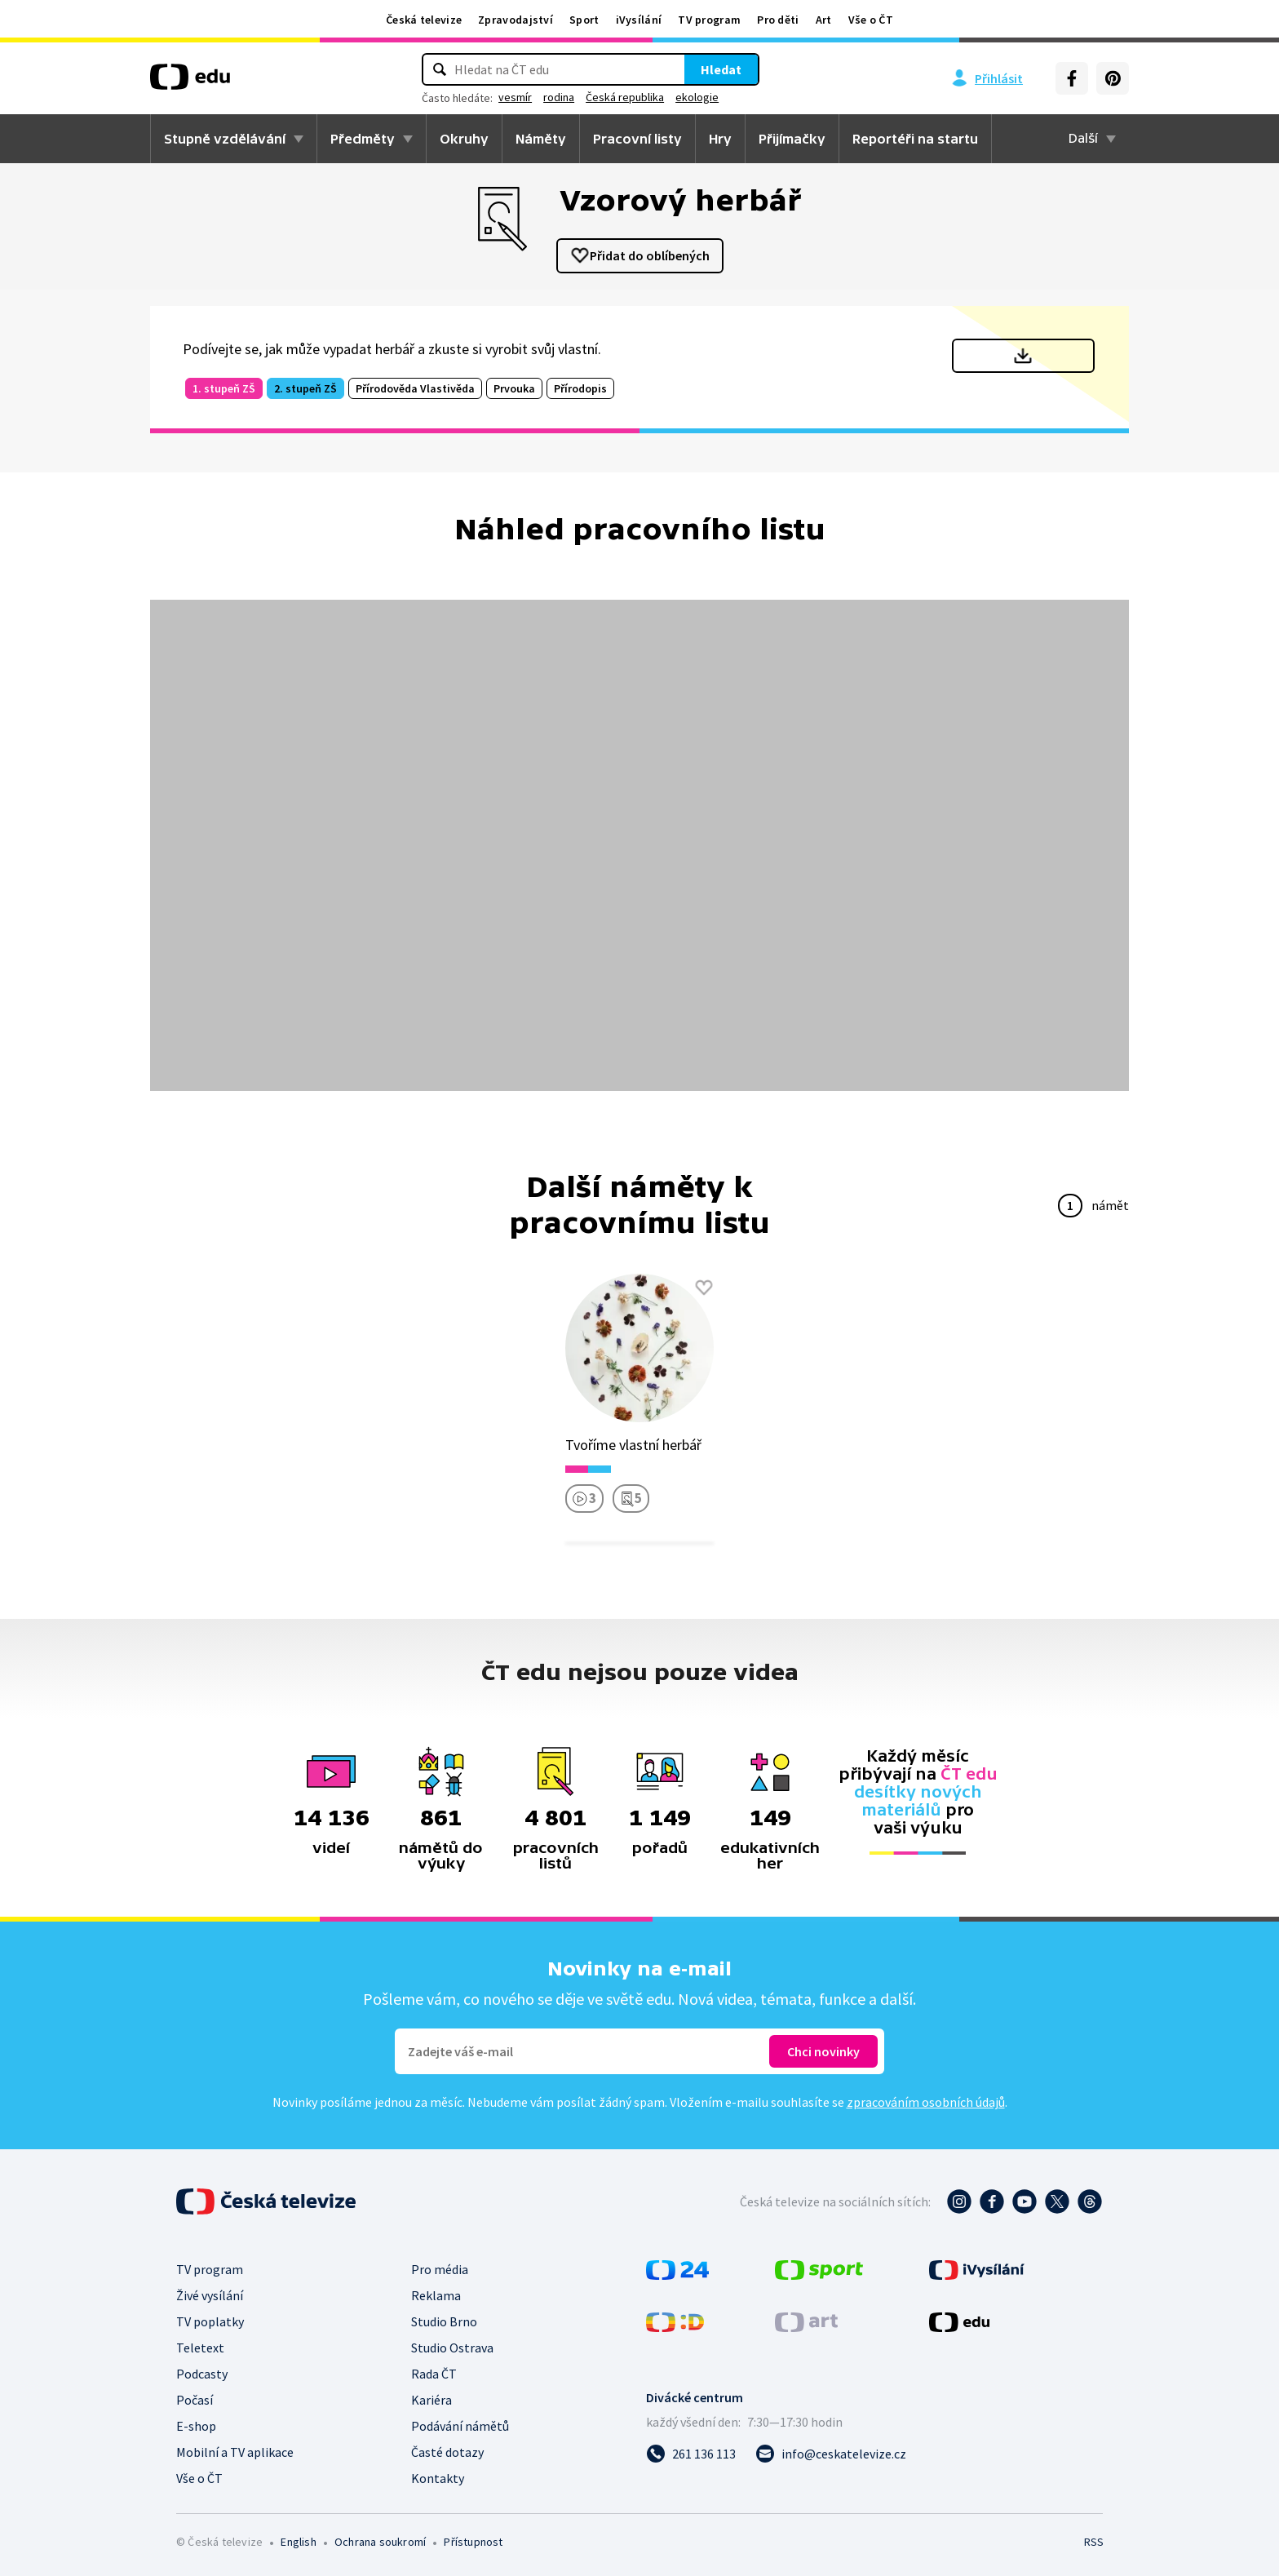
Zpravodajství (515, 19)
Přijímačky (792, 138)
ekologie (697, 97)
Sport (584, 19)
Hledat (721, 69)
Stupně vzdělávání (224, 138)
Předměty (362, 138)
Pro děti (778, 19)
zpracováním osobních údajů (926, 2102)
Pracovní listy (637, 138)
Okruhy (464, 138)
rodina (558, 97)
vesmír (515, 97)
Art (824, 19)
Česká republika (625, 97)
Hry (720, 138)
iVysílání (639, 19)
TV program (709, 19)
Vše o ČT (870, 19)
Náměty (541, 138)
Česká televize (424, 19)
